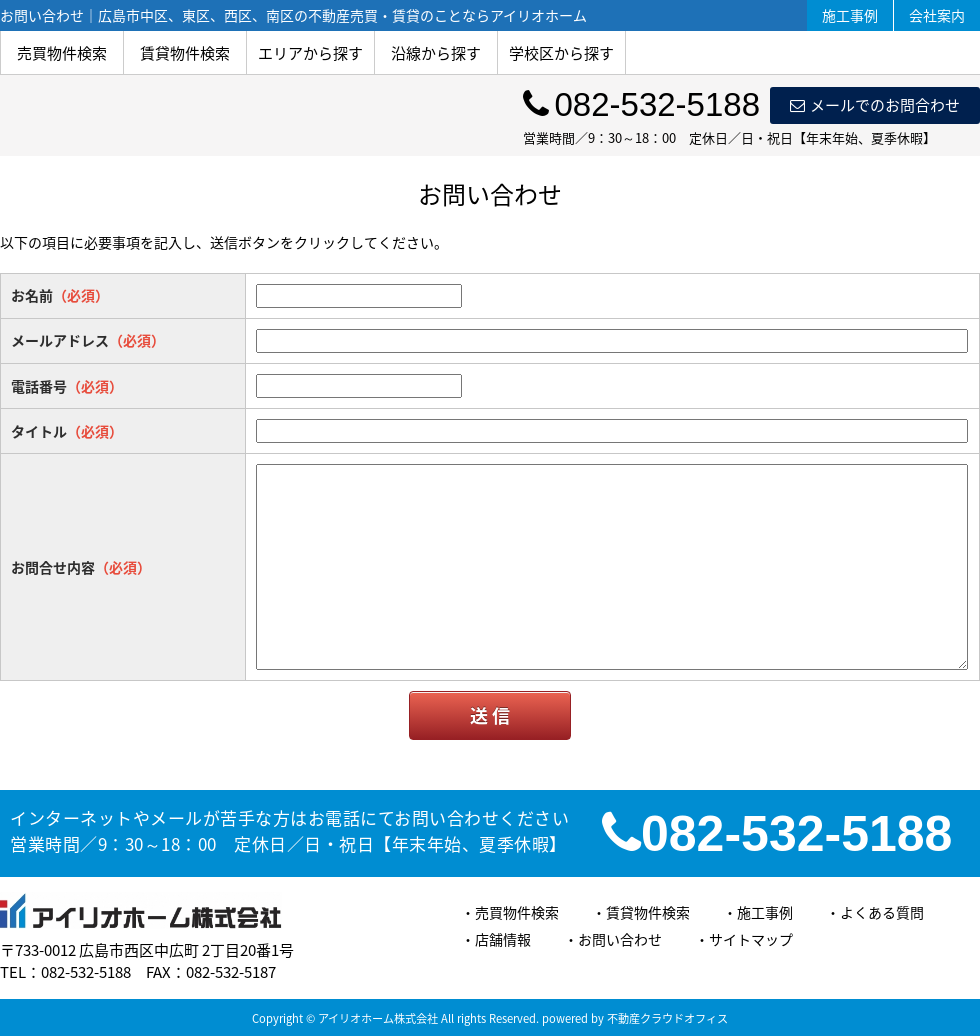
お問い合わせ (620, 939)
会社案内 (937, 15)
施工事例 (850, 15)
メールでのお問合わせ (875, 105)
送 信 (490, 715)
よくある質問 (882, 912)
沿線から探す (436, 53)
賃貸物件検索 (185, 53)
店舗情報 (503, 939)
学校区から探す (561, 53)
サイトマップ (751, 939)
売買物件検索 (62, 53)
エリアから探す (310, 53)
